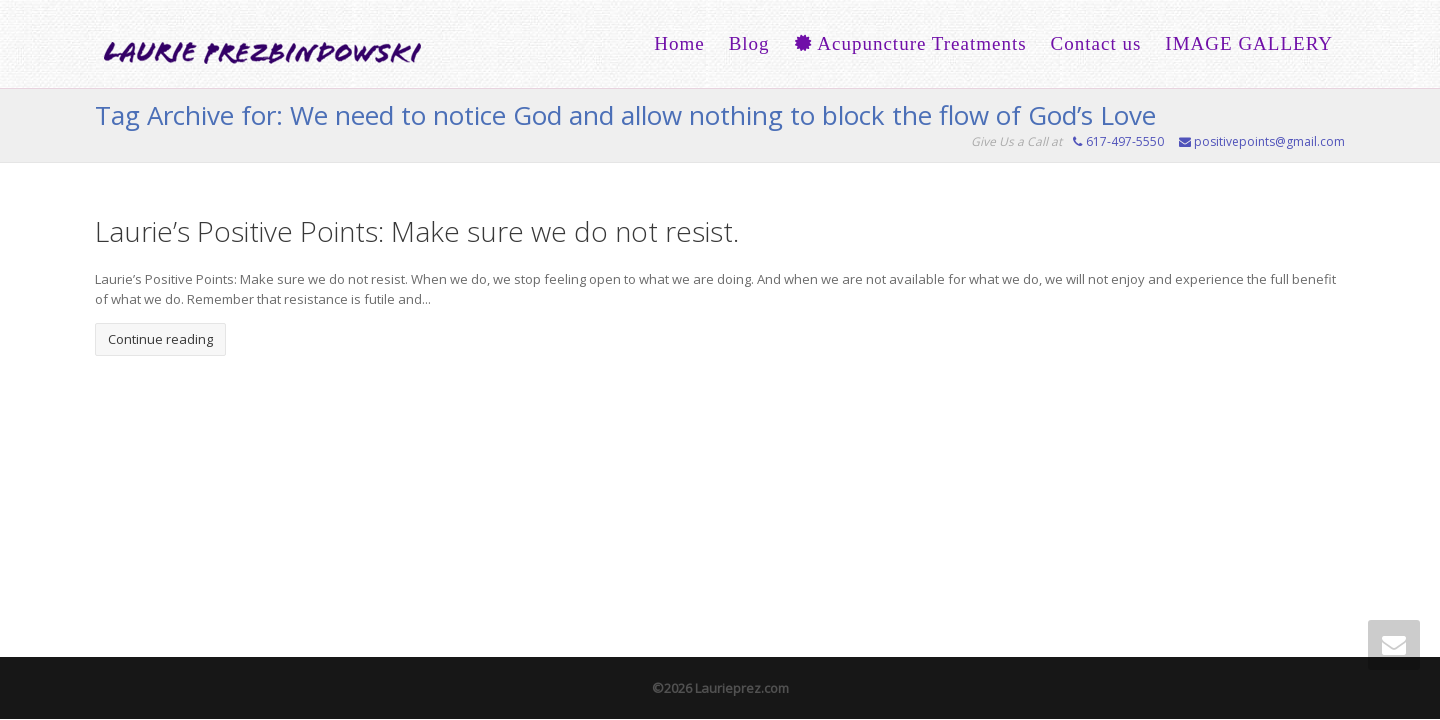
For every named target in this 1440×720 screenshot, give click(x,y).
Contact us (1096, 43)
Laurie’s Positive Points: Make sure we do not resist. (417, 231)
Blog (749, 43)
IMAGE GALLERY (1249, 43)
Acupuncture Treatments (910, 43)
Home (679, 43)
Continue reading (160, 339)
